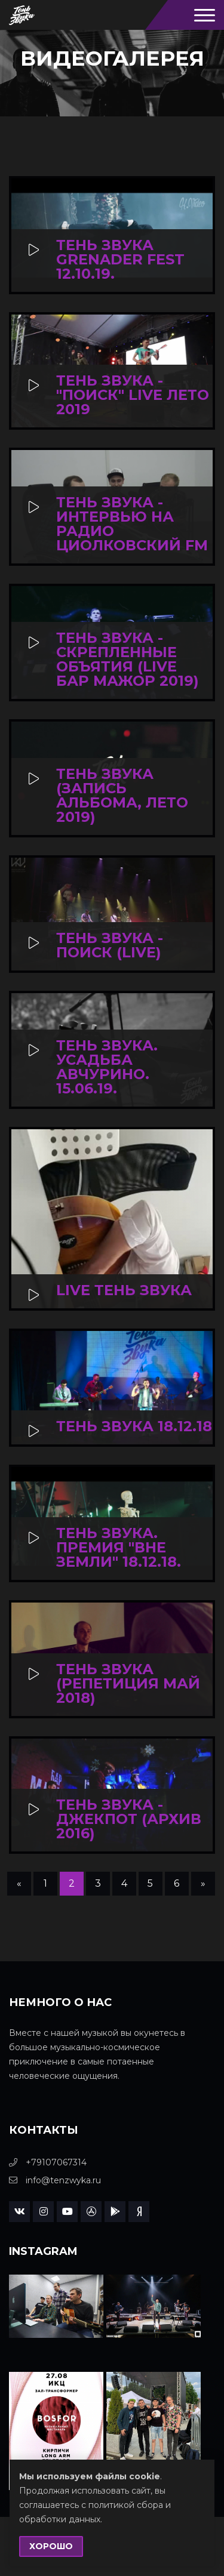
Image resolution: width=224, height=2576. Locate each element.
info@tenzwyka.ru (55, 2180)
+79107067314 (48, 2162)
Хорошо (51, 2546)
